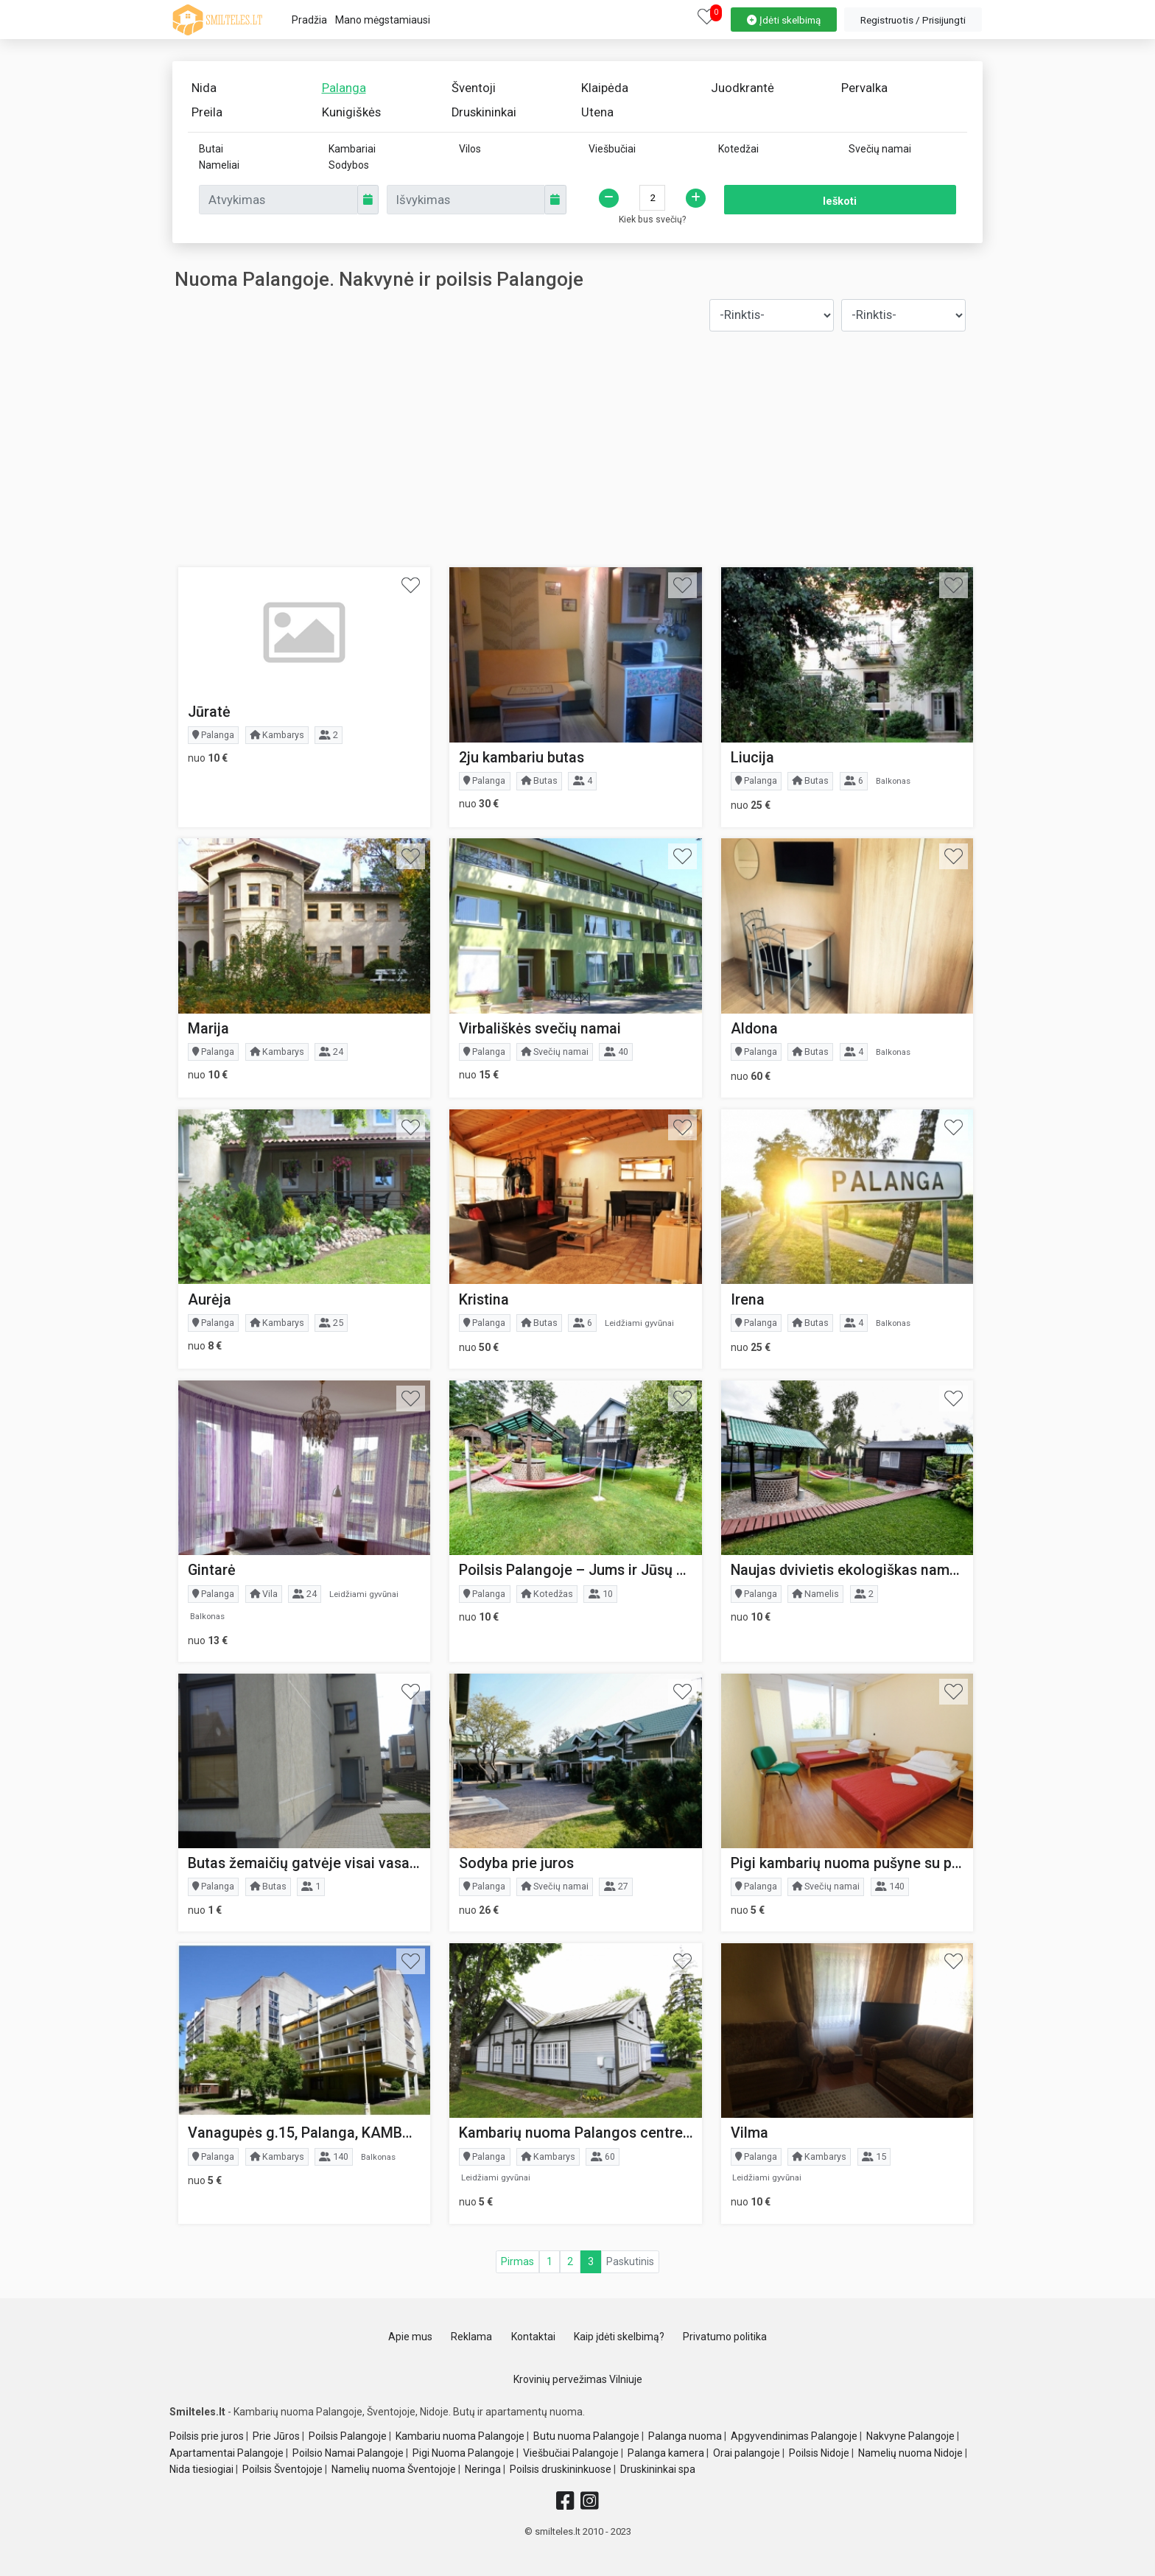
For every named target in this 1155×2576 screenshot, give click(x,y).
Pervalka (864, 88)
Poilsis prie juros (206, 2436)
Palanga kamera (666, 2453)
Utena (597, 112)
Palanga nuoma (685, 2436)
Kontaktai (533, 2336)
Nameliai (219, 165)
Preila (207, 112)
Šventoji (474, 88)
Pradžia (309, 20)
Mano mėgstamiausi (382, 20)
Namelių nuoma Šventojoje (393, 2469)
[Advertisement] (578, 449)
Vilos (470, 149)
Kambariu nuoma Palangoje (460, 2436)
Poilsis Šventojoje (282, 2469)
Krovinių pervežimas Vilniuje (577, 2379)
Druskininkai (484, 112)
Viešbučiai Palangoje (571, 2453)
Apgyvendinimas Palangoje (794, 2436)
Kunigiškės (351, 112)
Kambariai (352, 149)
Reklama (471, 2336)
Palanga (344, 88)
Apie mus (410, 2336)
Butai (211, 149)
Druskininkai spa (657, 2469)
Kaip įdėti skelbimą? (619, 2336)
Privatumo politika (725, 2336)
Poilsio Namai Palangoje (348, 2453)
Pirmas (517, 2261)
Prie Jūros (276, 2436)
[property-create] (783, 17)
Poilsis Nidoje (819, 2453)
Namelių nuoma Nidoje (910, 2453)
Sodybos (349, 165)
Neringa (483, 2469)
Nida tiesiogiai (201, 2469)
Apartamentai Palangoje (226, 2453)
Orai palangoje (746, 2453)
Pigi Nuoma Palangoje (463, 2453)
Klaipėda (604, 88)
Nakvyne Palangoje (910, 2436)
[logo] (217, 19)
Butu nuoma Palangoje (586, 2436)
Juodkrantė (742, 88)
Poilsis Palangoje (348, 2436)
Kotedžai (738, 149)
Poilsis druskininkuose (560, 2469)
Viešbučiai (612, 149)
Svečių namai (880, 149)
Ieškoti (840, 201)
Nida (204, 88)
